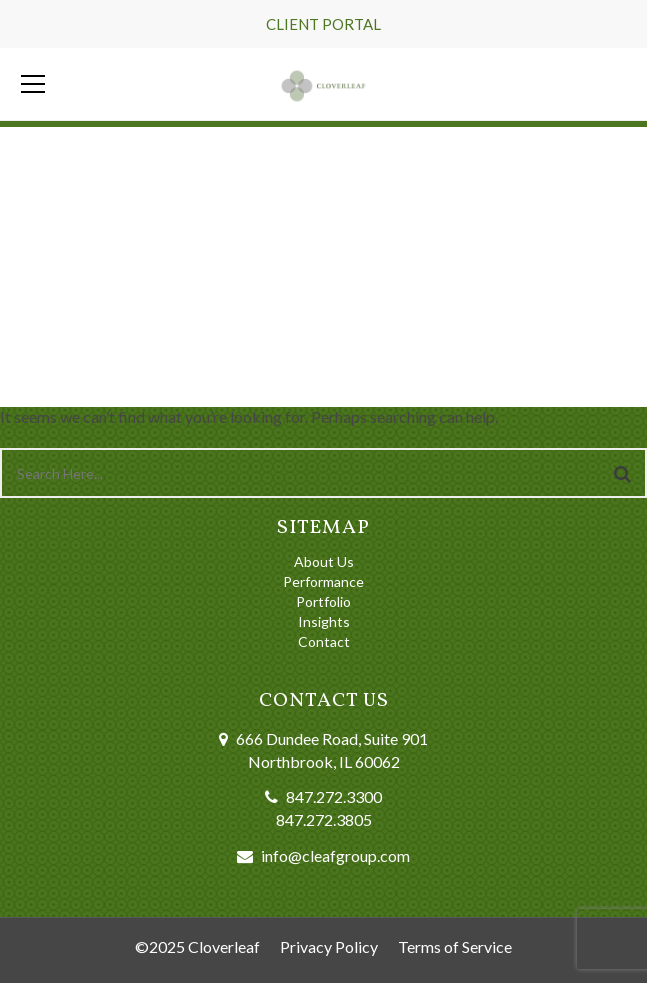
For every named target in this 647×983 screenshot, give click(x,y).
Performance (323, 581)
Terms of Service (455, 946)
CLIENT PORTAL (323, 24)
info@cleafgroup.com (335, 855)
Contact (324, 641)
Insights (324, 621)
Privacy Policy (329, 946)
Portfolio (323, 601)
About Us (324, 561)
